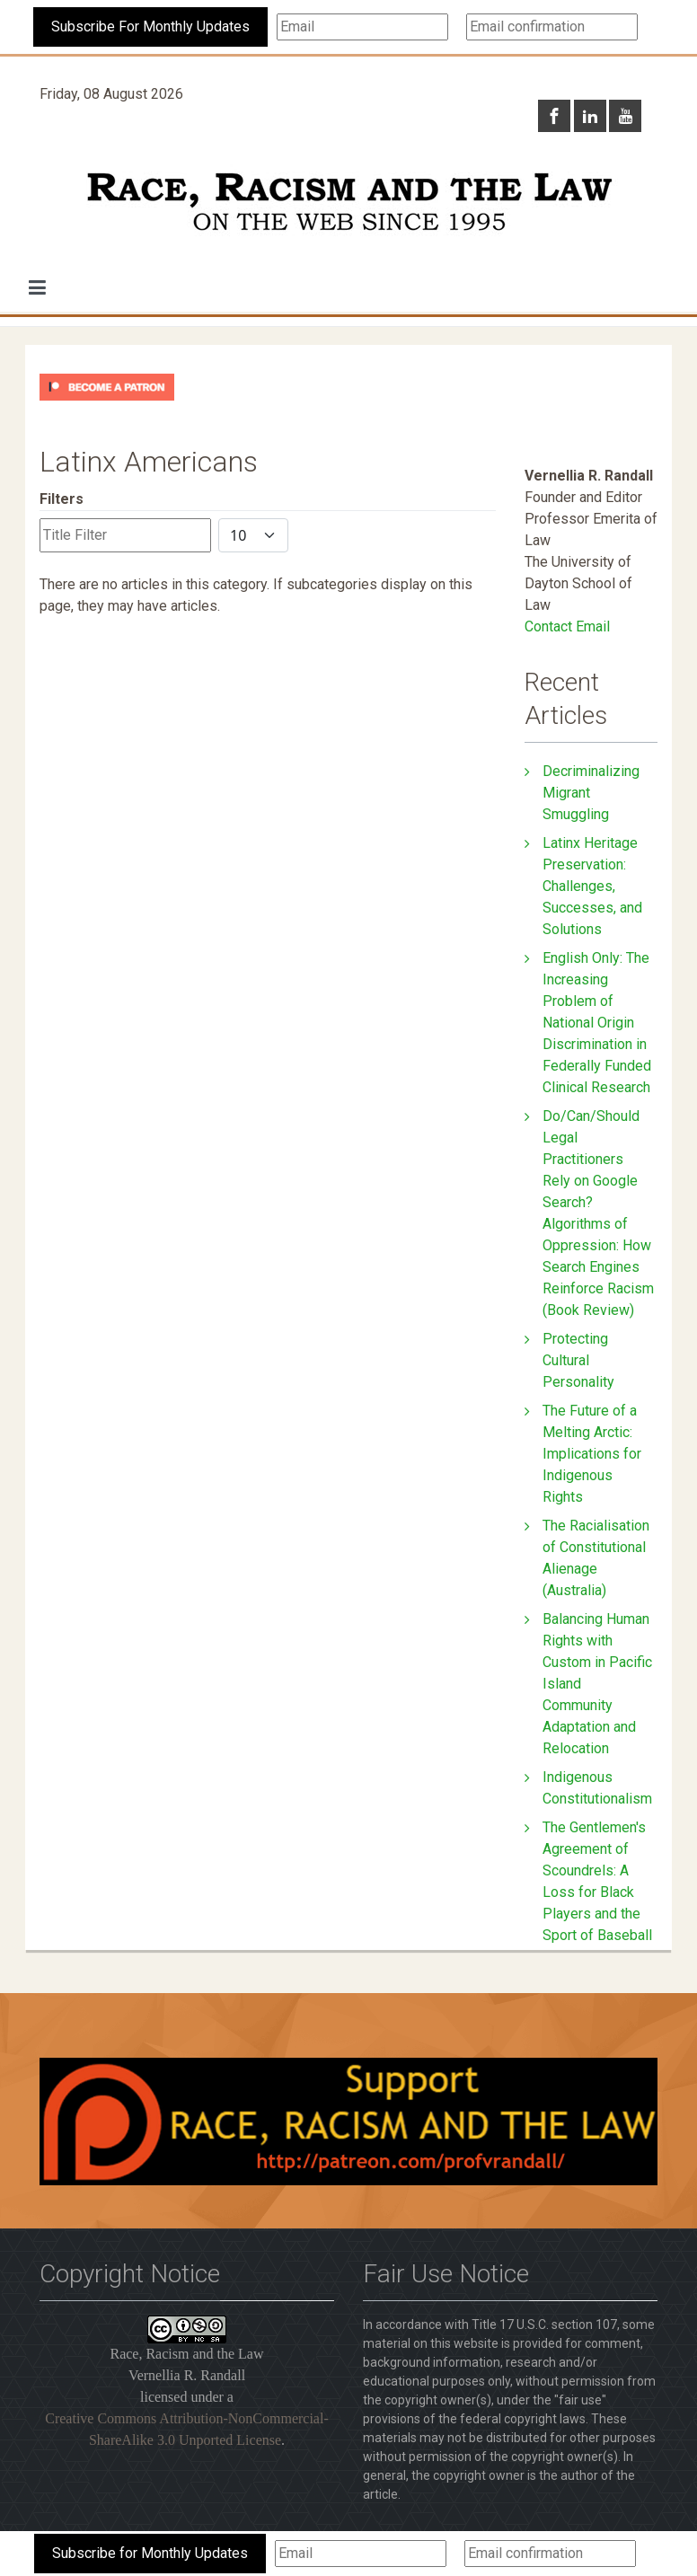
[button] (37, 287)
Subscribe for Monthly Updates (150, 2553)
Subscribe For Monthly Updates (150, 26)
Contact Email (567, 626)
